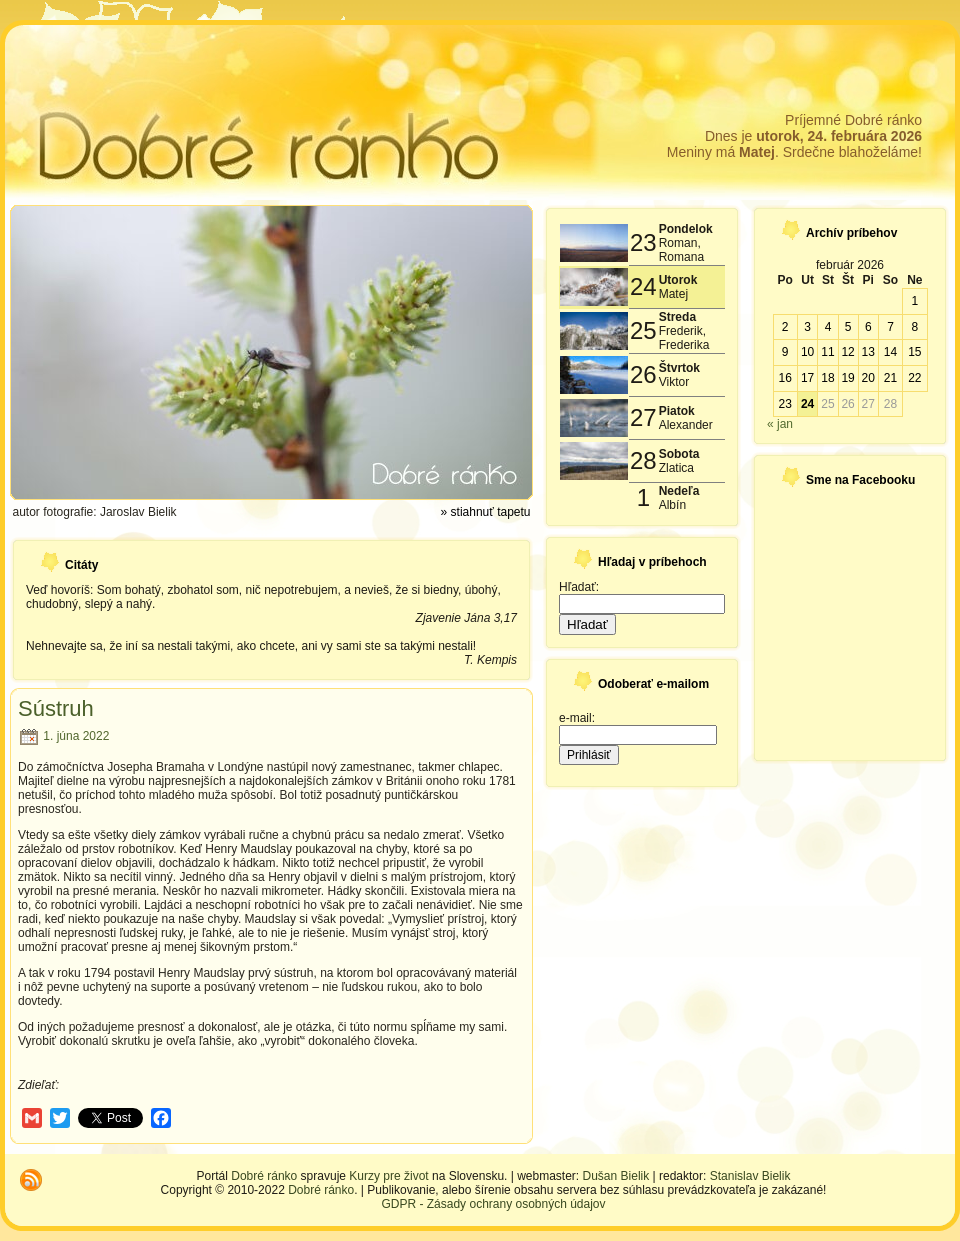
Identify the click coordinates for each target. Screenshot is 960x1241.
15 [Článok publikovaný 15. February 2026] (914, 352)
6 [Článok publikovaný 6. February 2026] (868, 327)
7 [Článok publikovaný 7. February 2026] (890, 327)
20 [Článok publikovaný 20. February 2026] (868, 378)
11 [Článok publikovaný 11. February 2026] (827, 352)
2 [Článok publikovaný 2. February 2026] (785, 327)
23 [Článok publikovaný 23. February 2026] (784, 404)
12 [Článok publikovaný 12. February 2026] (847, 352)
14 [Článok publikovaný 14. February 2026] (890, 352)
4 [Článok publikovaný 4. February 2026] (828, 327)
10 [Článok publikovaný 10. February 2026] (807, 352)
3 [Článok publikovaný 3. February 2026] (807, 327)
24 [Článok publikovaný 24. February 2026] (807, 404)
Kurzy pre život (388, 1176)
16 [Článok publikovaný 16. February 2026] (784, 378)
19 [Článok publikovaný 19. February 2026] (847, 378)
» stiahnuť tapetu (486, 512)
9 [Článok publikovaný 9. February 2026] (785, 352)
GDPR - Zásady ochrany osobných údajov (493, 1204)
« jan (780, 424)
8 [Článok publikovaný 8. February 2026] (914, 327)
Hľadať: (579, 587)
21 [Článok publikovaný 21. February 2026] (890, 378)
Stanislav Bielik (750, 1176)
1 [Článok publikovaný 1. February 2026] (914, 301)
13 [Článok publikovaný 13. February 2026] (868, 352)
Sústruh (56, 708)
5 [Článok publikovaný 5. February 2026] (848, 327)
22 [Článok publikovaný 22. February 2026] (914, 378)
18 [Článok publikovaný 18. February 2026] (827, 378)
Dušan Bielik (616, 1176)
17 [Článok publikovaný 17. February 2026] (807, 378)
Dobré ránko (264, 1176)
